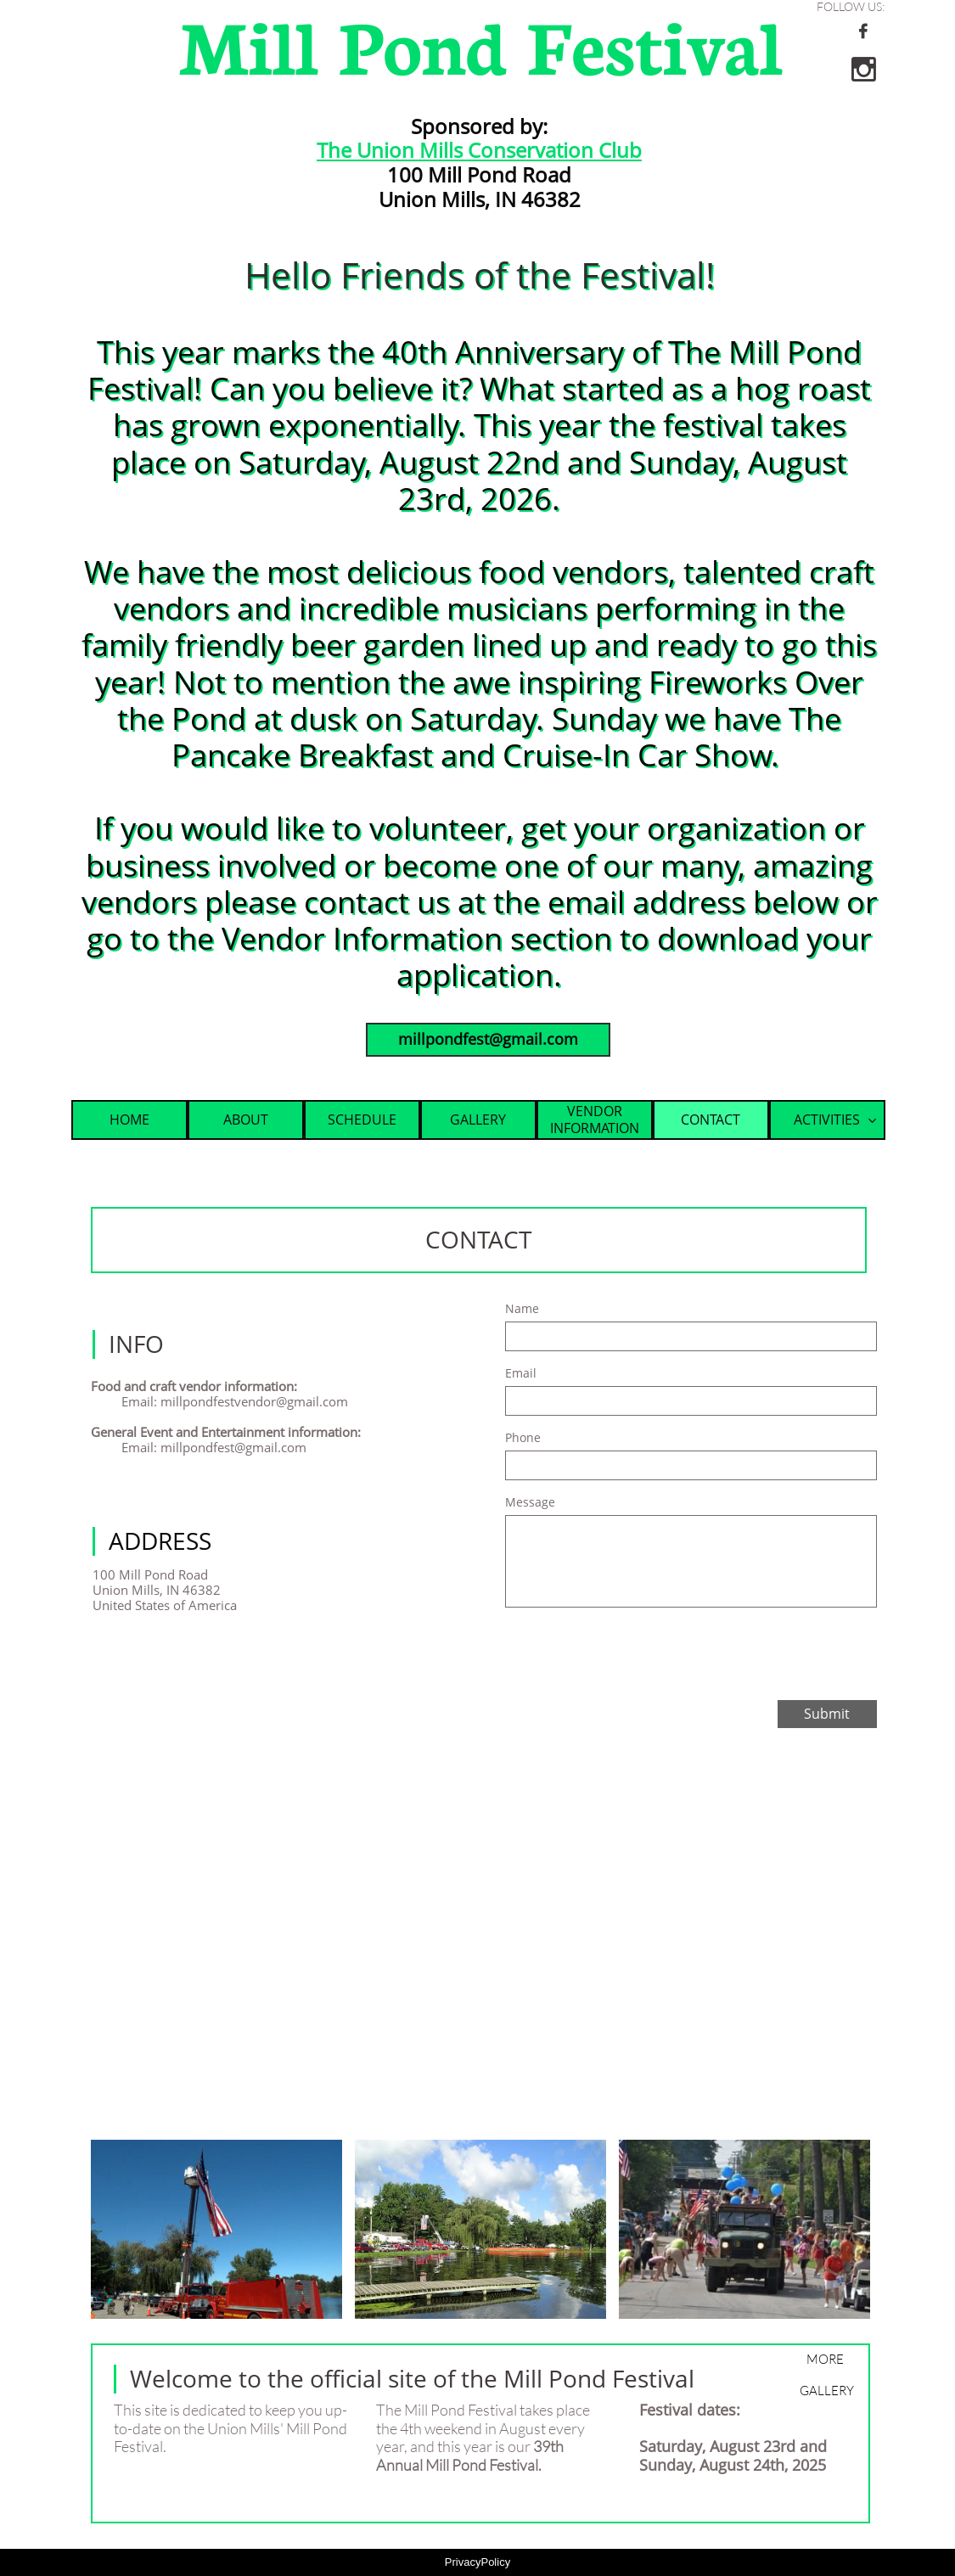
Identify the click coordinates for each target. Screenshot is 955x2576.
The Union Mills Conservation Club (479, 150)
